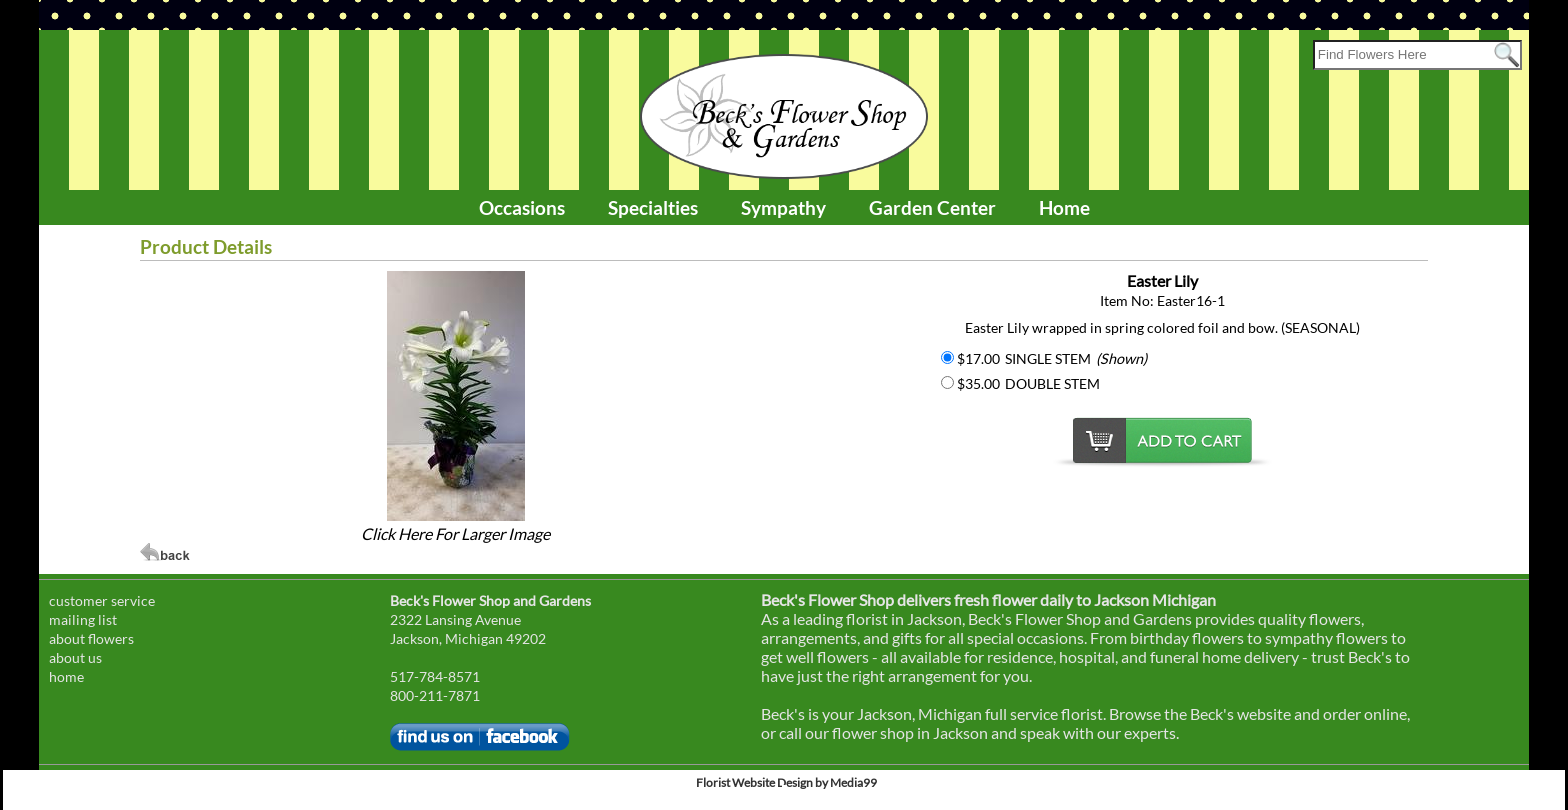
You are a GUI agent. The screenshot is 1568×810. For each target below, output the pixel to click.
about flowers (91, 638)
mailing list (83, 619)
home (66, 676)
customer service (102, 600)
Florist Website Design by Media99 (786, 782)
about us (75, 657)
